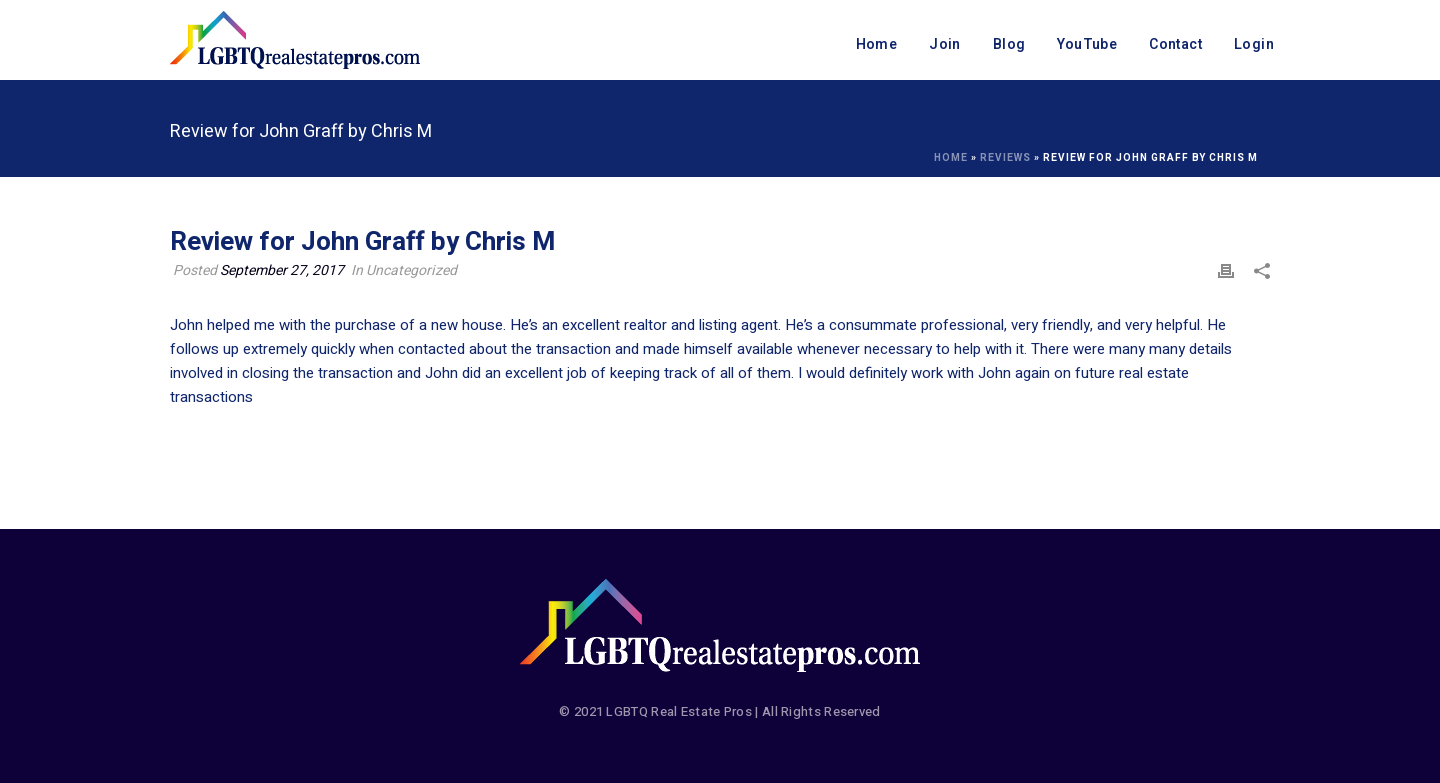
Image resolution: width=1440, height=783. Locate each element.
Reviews (1005, 158)
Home (877, 44)
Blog (1009, 44)
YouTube (1087, 44)
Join (945, 44)
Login (1254, 44)
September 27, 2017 (282, 270)
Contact (1175, 44)
